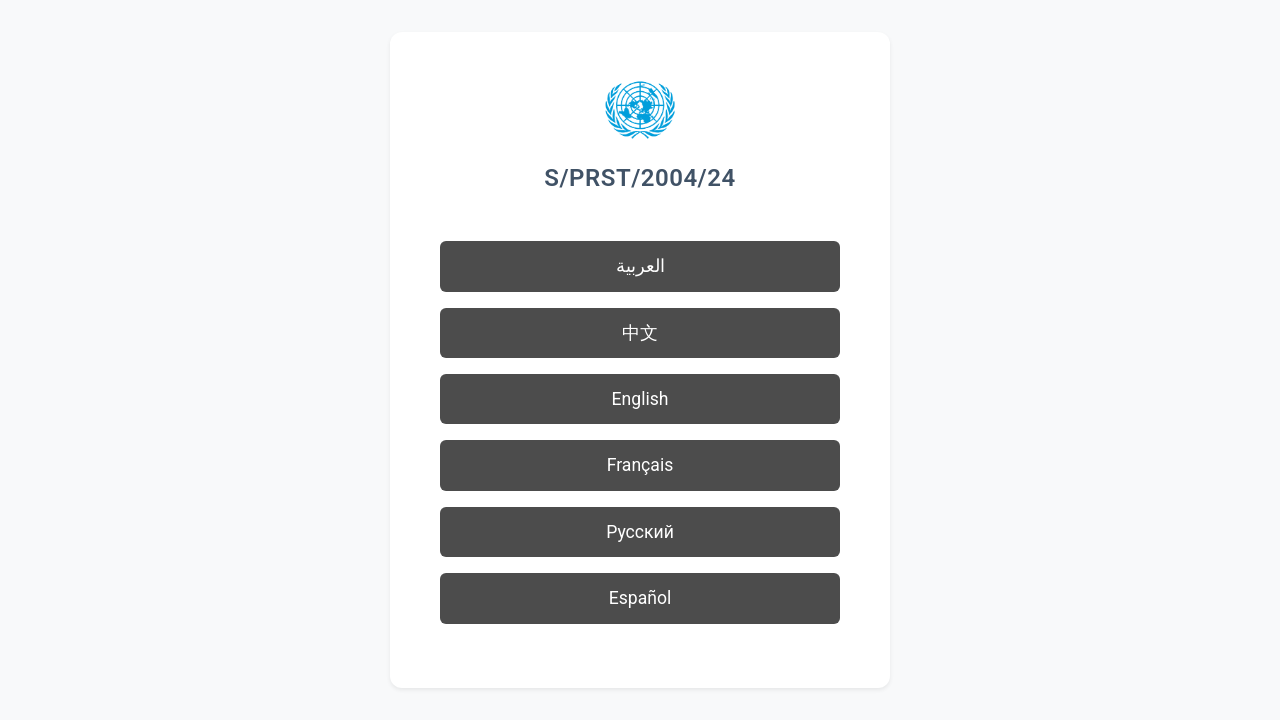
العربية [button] (640, 266)
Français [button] (640, 465)
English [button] (640, 399)
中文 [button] (640, 333)
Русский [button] (640, 532)
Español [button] (640, 598)
